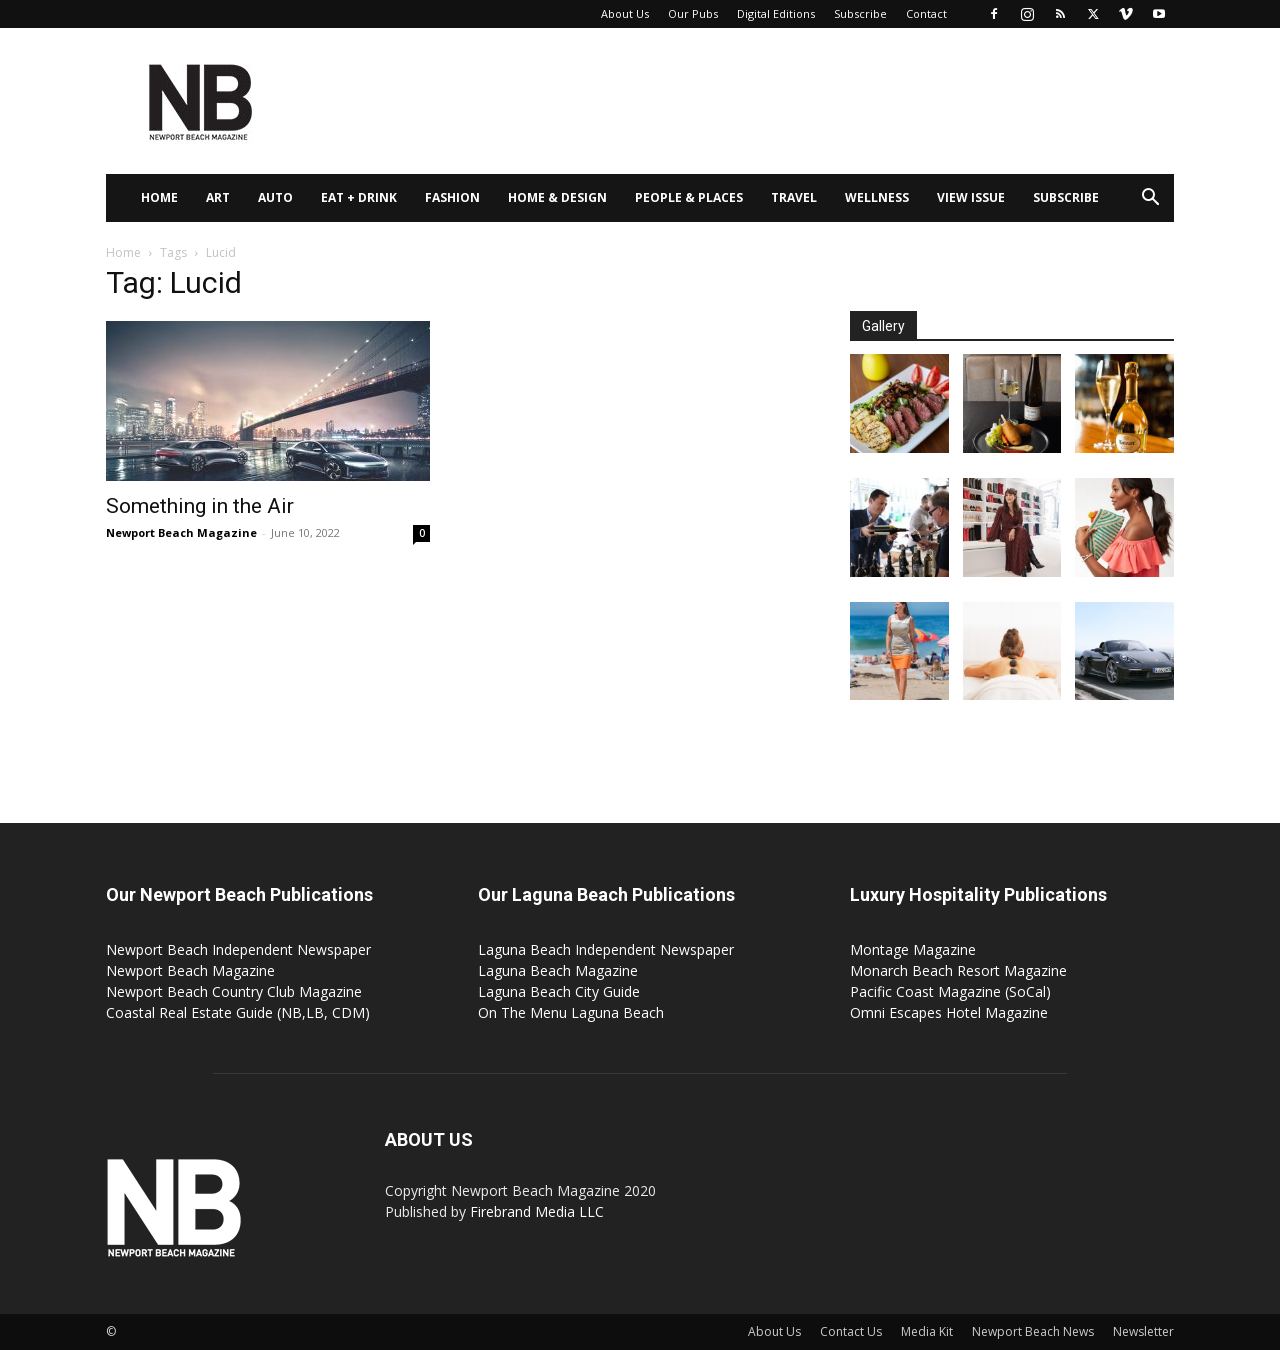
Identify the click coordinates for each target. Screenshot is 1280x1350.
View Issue (971, 197)
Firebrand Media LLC (537, 1211)
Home (159, 197)
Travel (794, 197)
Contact (926, 13)
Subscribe (860, 13)
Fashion (452, 197)
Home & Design (557, 197)
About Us (625, 13)
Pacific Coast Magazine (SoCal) (950, 991)
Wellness (877, 197)
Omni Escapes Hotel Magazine (949, 1012)
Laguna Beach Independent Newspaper (606, 949)
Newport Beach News (1033, 1331)
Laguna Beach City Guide (559, 991)
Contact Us (851, 1331)
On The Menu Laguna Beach (571, 1012)
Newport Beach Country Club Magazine (234, 991)
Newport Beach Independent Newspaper (238, 949)
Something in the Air (200, 506)
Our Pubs (693, 13)
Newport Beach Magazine (181, 532)
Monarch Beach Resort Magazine (958, 970)
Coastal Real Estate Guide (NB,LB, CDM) (238, 1012)
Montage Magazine (913, 949)
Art (218, 197)
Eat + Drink (359, 197)
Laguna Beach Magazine (558, 970)
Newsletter (1143, 1331)
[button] (1150, 199)
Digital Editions (776, 13)
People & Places (689, 197)
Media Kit (927, 1331)
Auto (275, 197)
